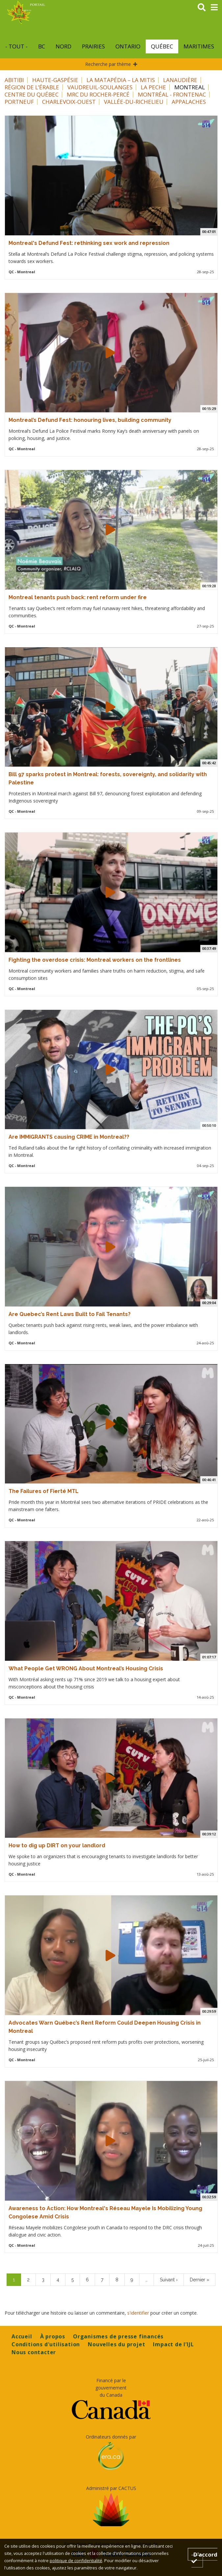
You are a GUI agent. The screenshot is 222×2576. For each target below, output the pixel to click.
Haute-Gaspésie (55, 80)
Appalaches (189, 101)
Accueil (22, 2336)
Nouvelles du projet (116, 2344)
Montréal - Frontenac (172, 94)
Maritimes (199, 46)
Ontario (127, 46)
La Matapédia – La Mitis (120, 80)
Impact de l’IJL (173, 2344)
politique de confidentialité (76, 2560)
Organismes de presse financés (118, 2336)
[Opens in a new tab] (111, 2409)
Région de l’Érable (32, 87)
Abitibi (14, 80)
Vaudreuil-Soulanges (100, 87)
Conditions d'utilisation (46, 2344)
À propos (52, 2336)
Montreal (189, 87)
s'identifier (138, 2313)
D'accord (204, 2557)
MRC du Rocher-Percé (98, 94)
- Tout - (16, 46)
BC (41, 46)
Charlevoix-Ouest (69, 101)
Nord (63, 46)
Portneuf (19, 101)
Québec (162, 46)
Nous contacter (34, 2352)
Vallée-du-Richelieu (133, 101)
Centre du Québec (32, 94)
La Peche (153, 87)
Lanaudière (180, 80)
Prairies (93, 46)
